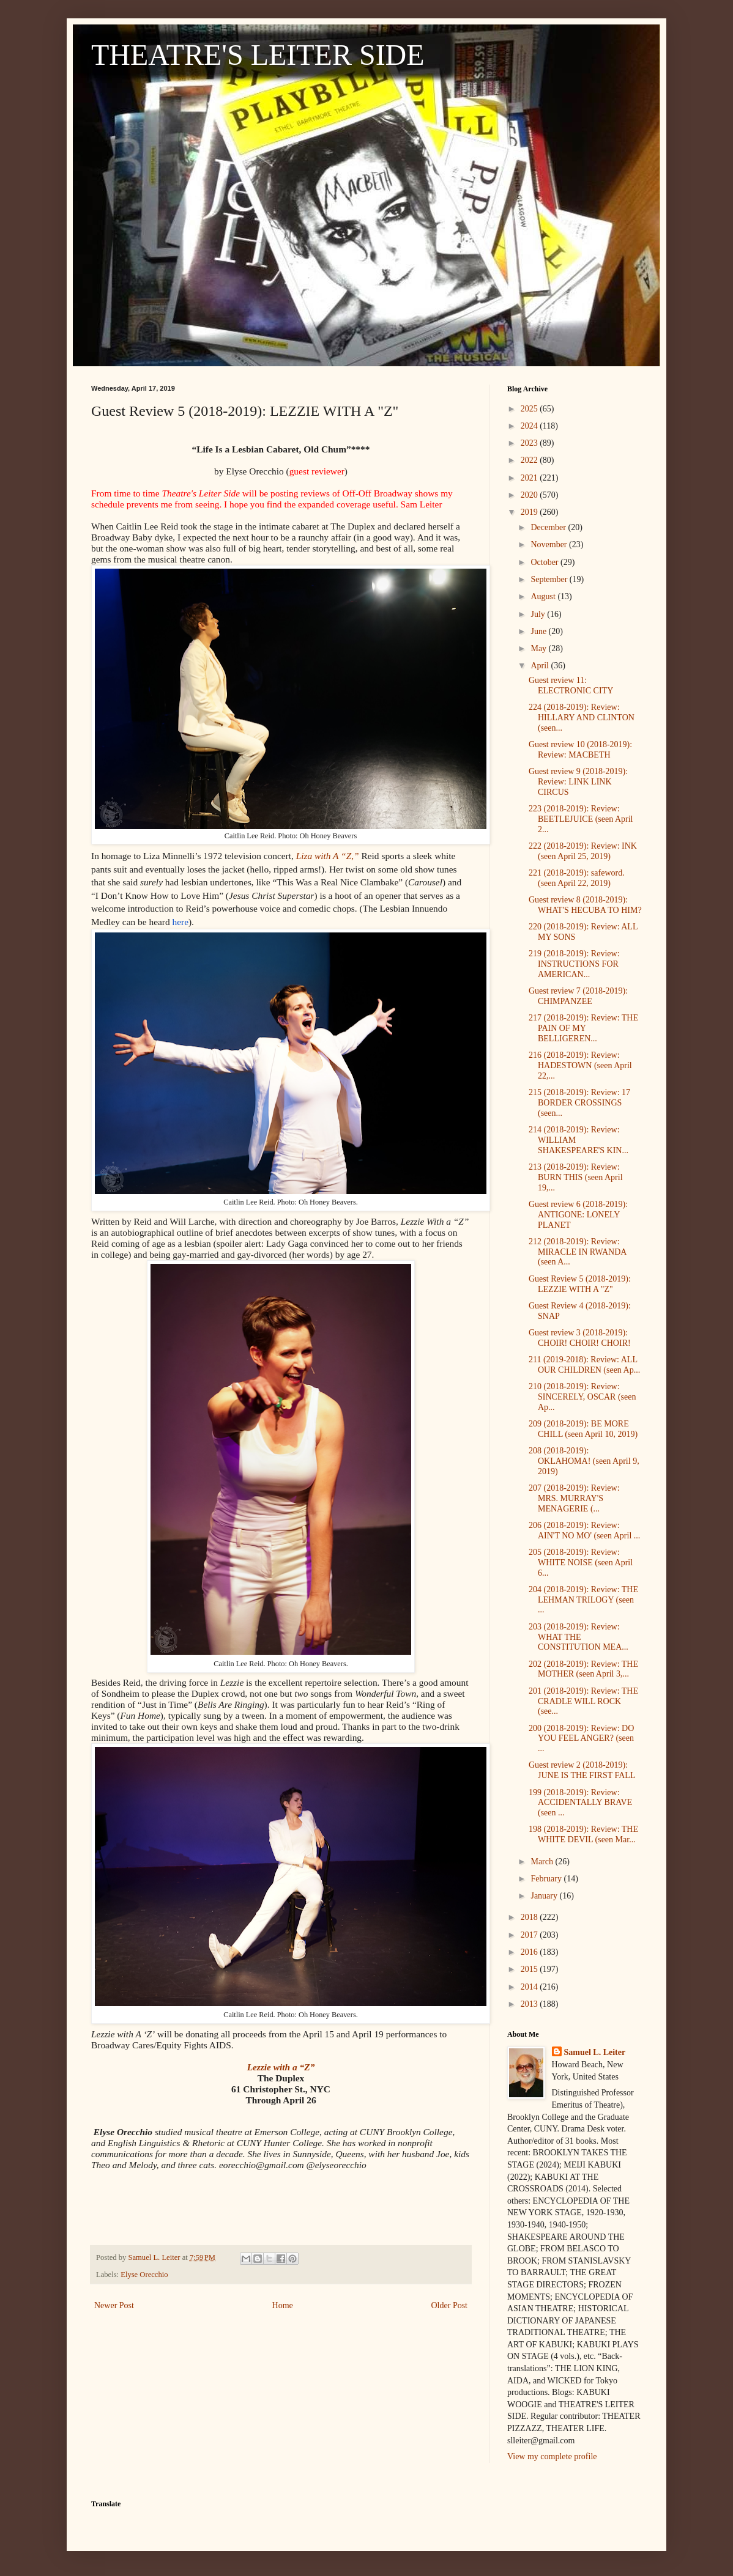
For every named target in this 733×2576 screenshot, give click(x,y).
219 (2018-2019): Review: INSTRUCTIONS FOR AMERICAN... (574, 964)
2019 (530, 512)
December (549, 527)
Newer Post (114, 2305)
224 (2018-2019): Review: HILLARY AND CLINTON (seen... (581, 718)
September (549, 579)
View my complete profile (552, 2456)
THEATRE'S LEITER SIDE (258, 55)
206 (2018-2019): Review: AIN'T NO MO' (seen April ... (584, 1530)
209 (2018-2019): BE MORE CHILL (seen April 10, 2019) (583, 1429)
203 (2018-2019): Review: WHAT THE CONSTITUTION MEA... (578, 1637)
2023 (530, 443)
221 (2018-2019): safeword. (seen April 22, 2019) (577, 878)
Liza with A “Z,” (327, 856)
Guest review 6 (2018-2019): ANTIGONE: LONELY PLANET (578, 1215)
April (540, 665)
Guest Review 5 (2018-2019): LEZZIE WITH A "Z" (580, 1284)
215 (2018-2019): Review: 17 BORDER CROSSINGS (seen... (579, 1103)
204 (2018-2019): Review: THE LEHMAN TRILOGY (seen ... (583, 1600)
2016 (530, 1952)
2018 (530, 1917)
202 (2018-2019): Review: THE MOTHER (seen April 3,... (583, 1669)
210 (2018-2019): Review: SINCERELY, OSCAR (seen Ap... (582, 1397)
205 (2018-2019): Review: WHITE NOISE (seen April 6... (581, 1563)
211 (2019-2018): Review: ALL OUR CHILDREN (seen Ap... (584, 1365)
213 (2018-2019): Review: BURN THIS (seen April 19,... (576, 1177)
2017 (530, 1934)
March (542, 1861)
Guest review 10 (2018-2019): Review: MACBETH (580, 749)
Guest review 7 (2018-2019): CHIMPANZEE (578, 996)
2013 (530, 2004)
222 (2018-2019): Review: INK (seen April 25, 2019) (583, 851)
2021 (530, 477)
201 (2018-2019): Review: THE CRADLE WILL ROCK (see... (583, 1701)
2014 (530, 1986)
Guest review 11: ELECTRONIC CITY (571, 685)
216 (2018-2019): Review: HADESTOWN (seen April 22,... (580, 1065)
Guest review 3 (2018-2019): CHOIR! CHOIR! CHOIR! (580, 1338)
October (545, 562)
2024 (530, 425)
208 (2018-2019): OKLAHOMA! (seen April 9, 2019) (584, 1461)
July (538, 614)
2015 (530, 1969)
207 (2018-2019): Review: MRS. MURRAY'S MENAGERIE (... (574, 1498)
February (547, 1878)
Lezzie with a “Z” (281, 2067)
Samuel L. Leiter (595, 2052)
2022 (530, 460)
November (549, 544)
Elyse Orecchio (144, 2274)
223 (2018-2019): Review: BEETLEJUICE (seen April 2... (581, 819)
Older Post (449, 2305)
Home (282, 2305)
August (543, 596)
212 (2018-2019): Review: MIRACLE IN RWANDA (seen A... (578, 1252)
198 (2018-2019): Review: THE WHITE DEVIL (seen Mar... (583, 1834)
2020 (530, 495)
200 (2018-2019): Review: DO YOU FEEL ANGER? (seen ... (581, 1739)
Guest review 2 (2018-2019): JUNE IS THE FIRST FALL (582, 1770)
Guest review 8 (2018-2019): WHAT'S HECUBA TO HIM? (585, 905)
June (539, 631)
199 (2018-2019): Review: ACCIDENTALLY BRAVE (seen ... (580, 1803)
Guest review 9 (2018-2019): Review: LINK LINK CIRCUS (578, 782)
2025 (530, 408)
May (539, 648)
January (544, 1895)
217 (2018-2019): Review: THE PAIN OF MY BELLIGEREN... (583, 1028)
